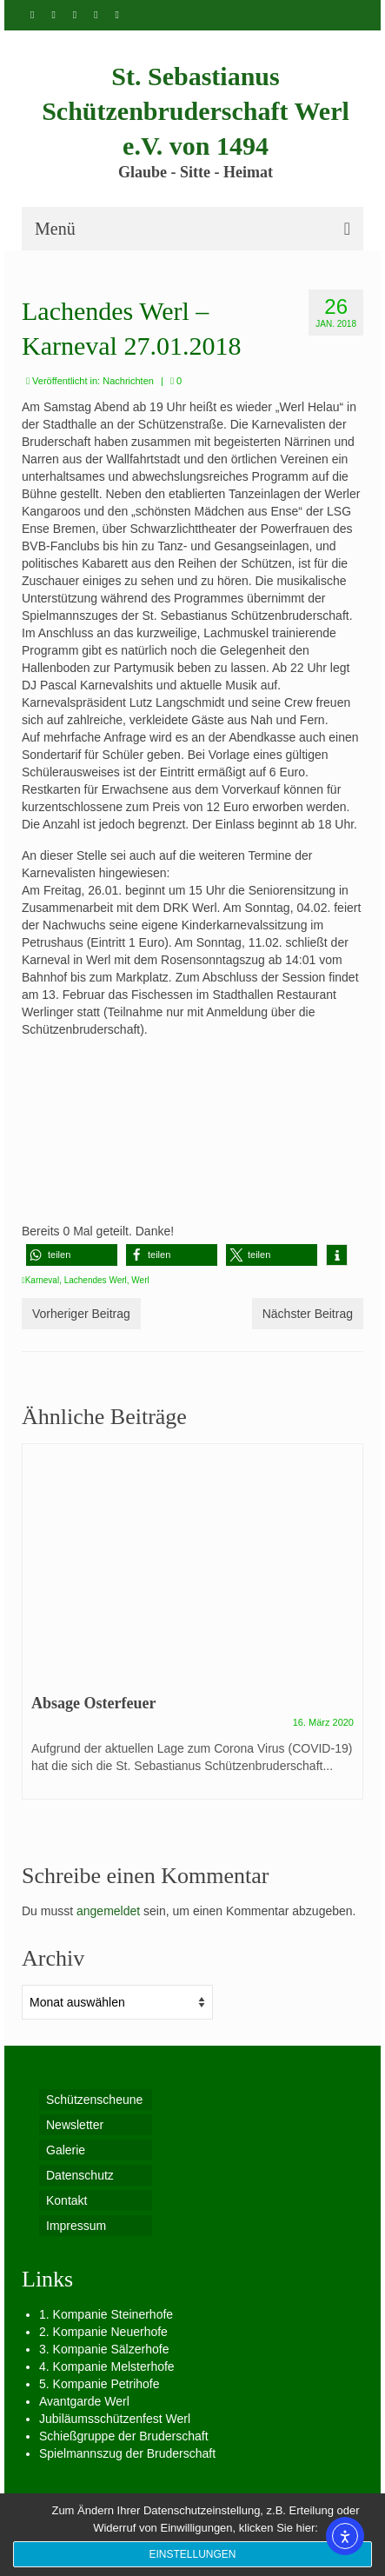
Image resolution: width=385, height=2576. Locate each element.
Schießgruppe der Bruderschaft (124, 2436)
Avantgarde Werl (84, 2401)
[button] (71, 1255)
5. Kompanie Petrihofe (99, 2384)
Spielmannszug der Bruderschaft (127, 2453)
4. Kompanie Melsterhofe (107, 2366)
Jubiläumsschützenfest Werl (114, 2419)
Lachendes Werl (95, 1280)
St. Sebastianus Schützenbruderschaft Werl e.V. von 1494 (195, 111)
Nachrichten (128, 381)
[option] (192, 1630)
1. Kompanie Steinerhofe (106, 2314)
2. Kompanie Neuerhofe (103, 2332)
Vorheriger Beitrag (81, 1314)
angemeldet (108, 1911)
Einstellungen (192, 2554)
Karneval (42, 1280)
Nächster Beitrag (307, 1314)
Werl (140, 1280)
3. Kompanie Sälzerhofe (104, 2349)
